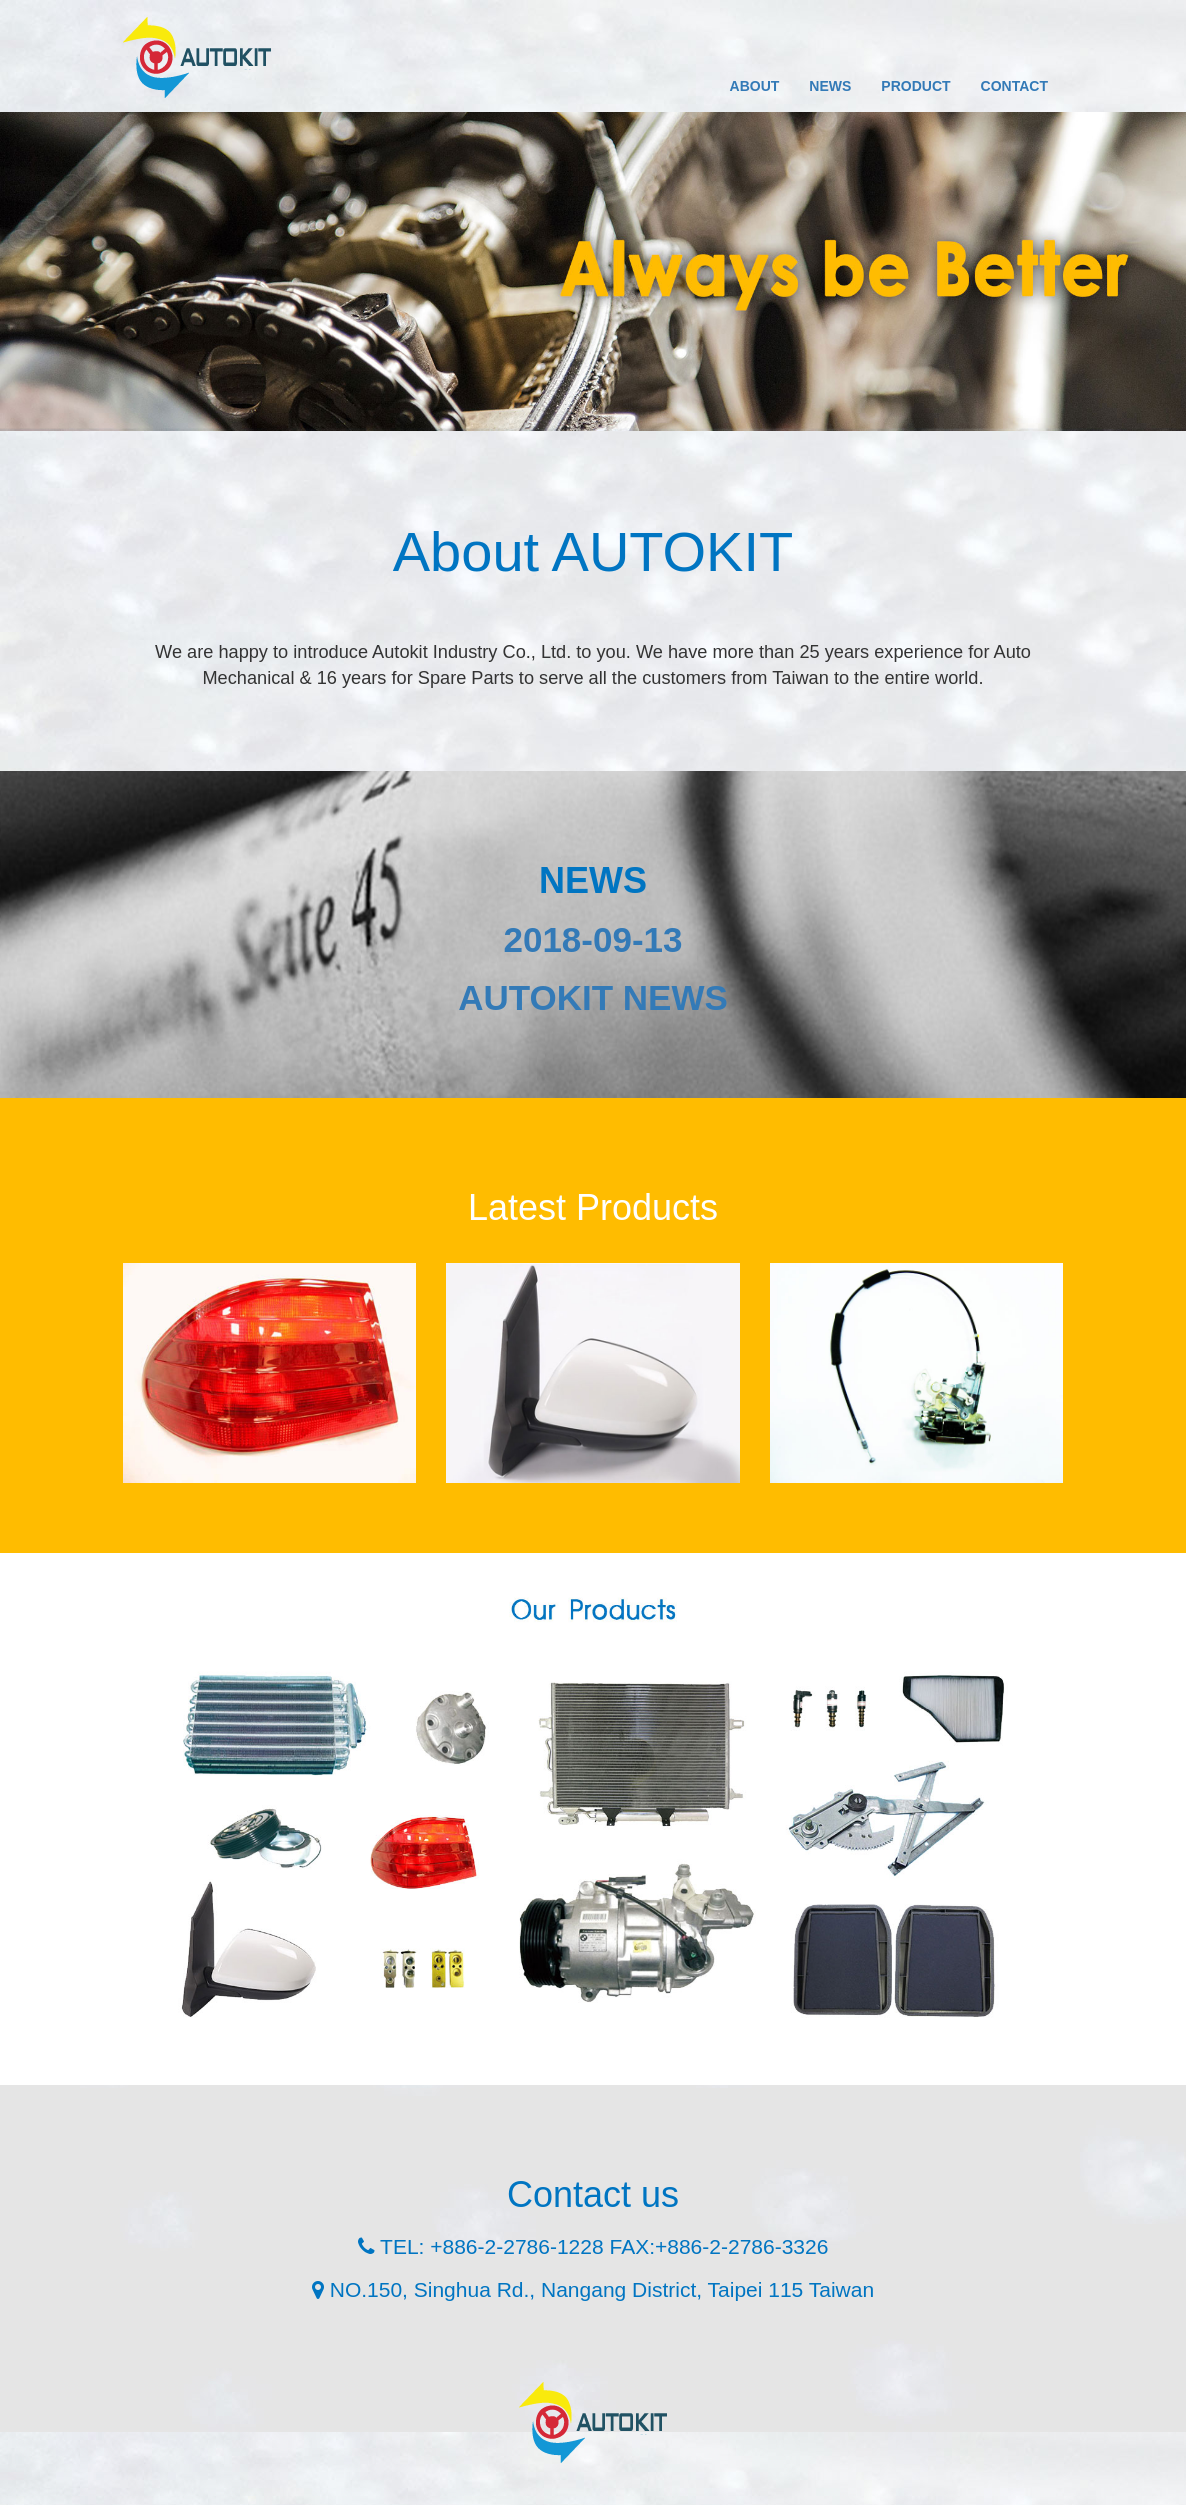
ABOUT (755, 86)
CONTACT (1014, 86)
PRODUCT (915, 86)
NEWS (830, 86)
